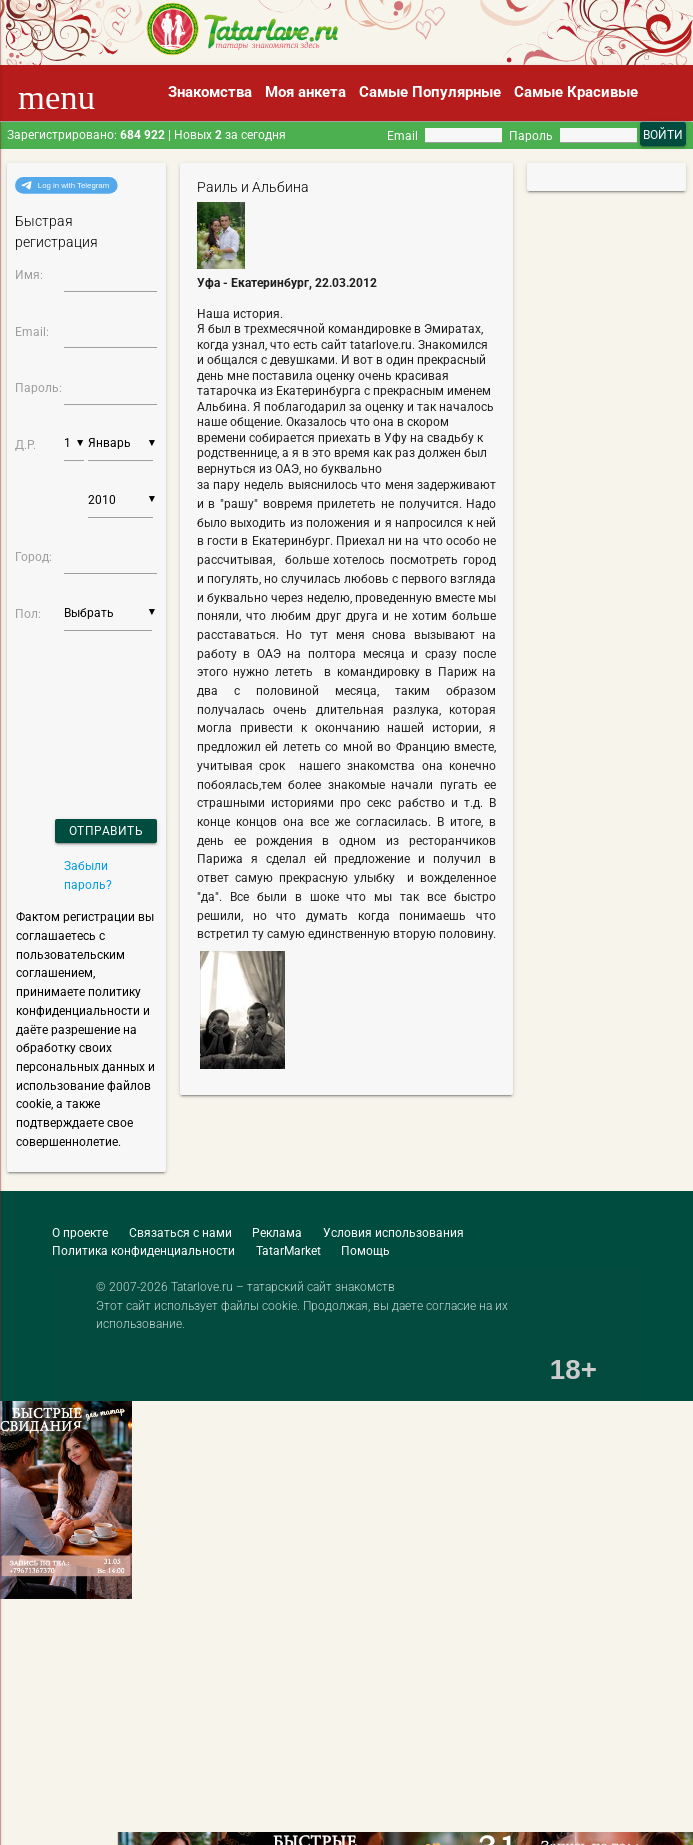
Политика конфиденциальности (143, 1250)
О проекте (80, 1232)
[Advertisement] (145, 1784)
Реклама (277, 1232)
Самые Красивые (576, 92)
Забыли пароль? (88, 875)
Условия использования (393, 1232)
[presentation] (69, 698)
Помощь (365, 1250)
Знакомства (210, 92)
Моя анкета (305, 92)
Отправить (106, 830)
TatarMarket (288, 1250)
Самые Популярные (430, 92)
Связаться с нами (180, 1232)
